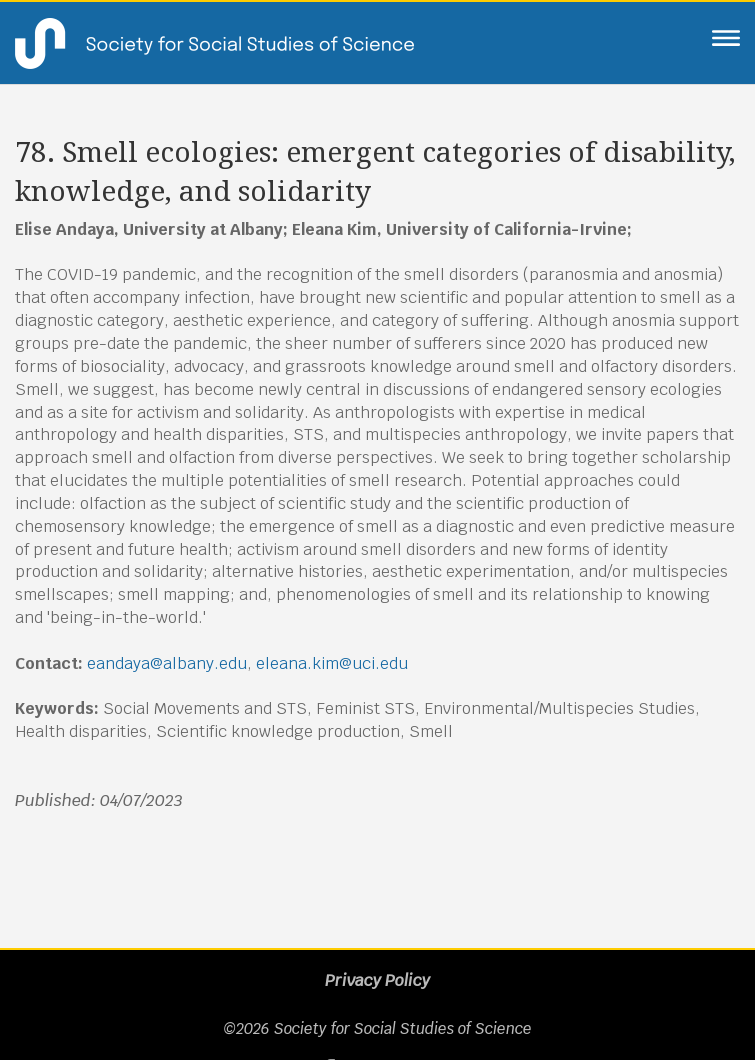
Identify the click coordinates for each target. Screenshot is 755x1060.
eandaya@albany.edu (167, 663)
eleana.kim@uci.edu (332, 663)
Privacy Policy (377, 980)
